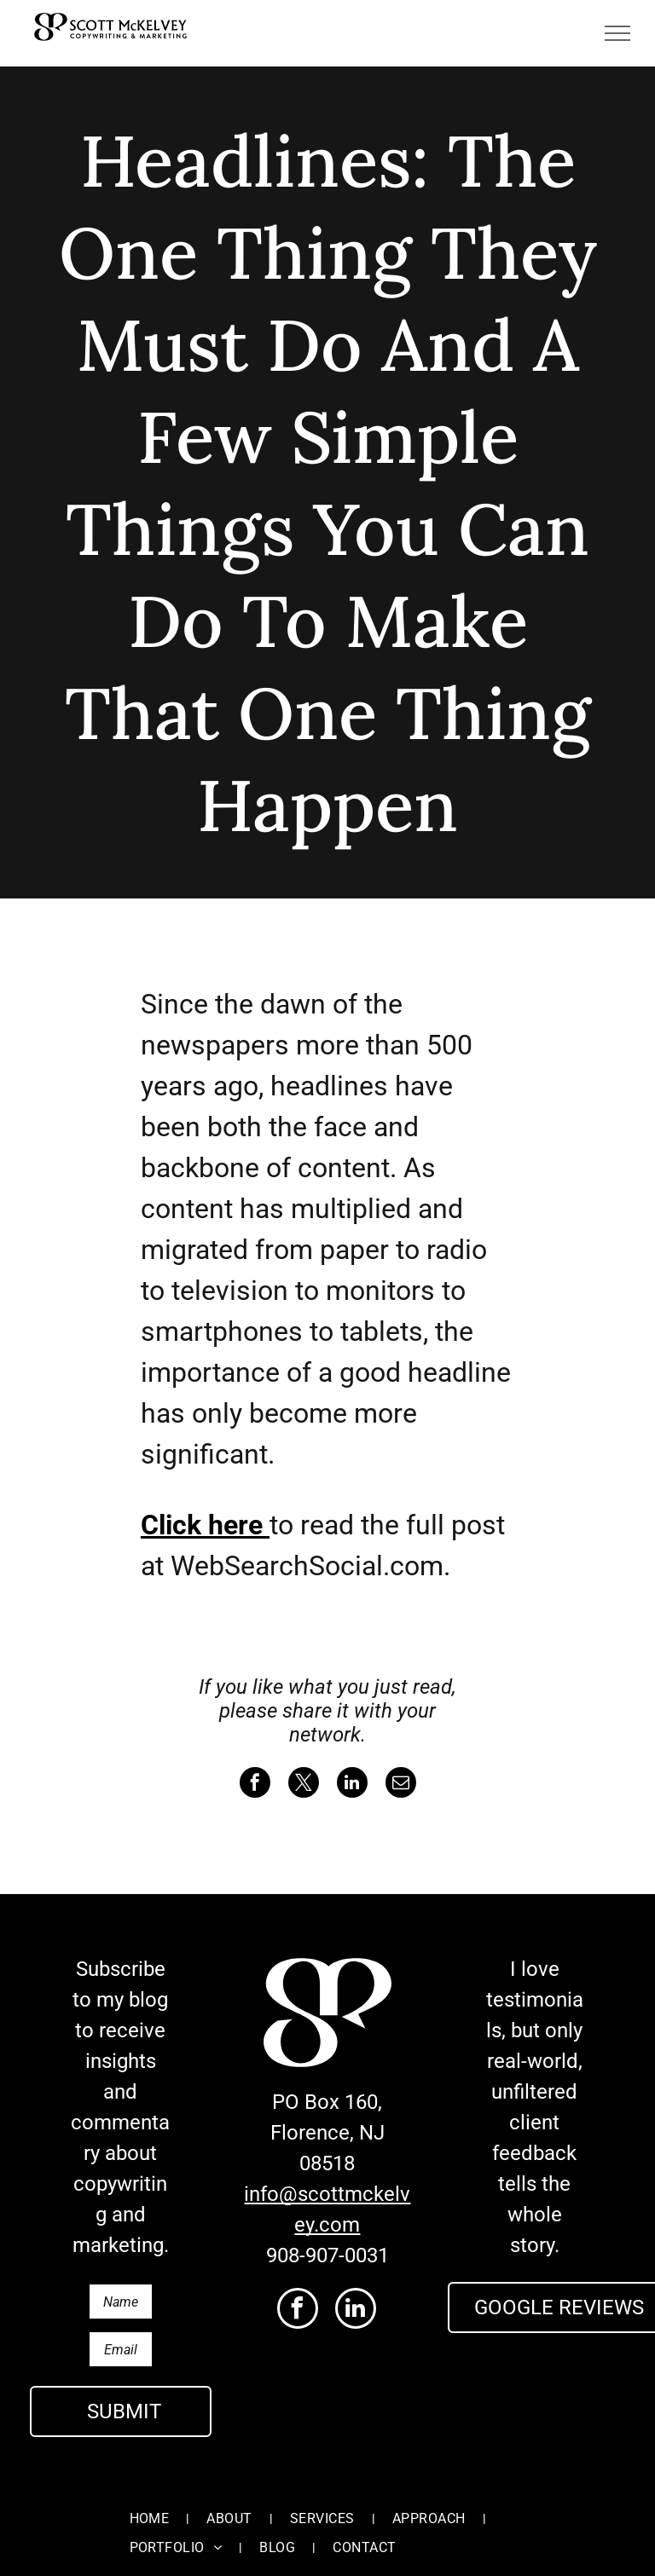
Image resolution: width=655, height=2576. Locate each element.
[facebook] (297, 2310)
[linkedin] (355, 2310)
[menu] (617, 33)
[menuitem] (151, 2501)
